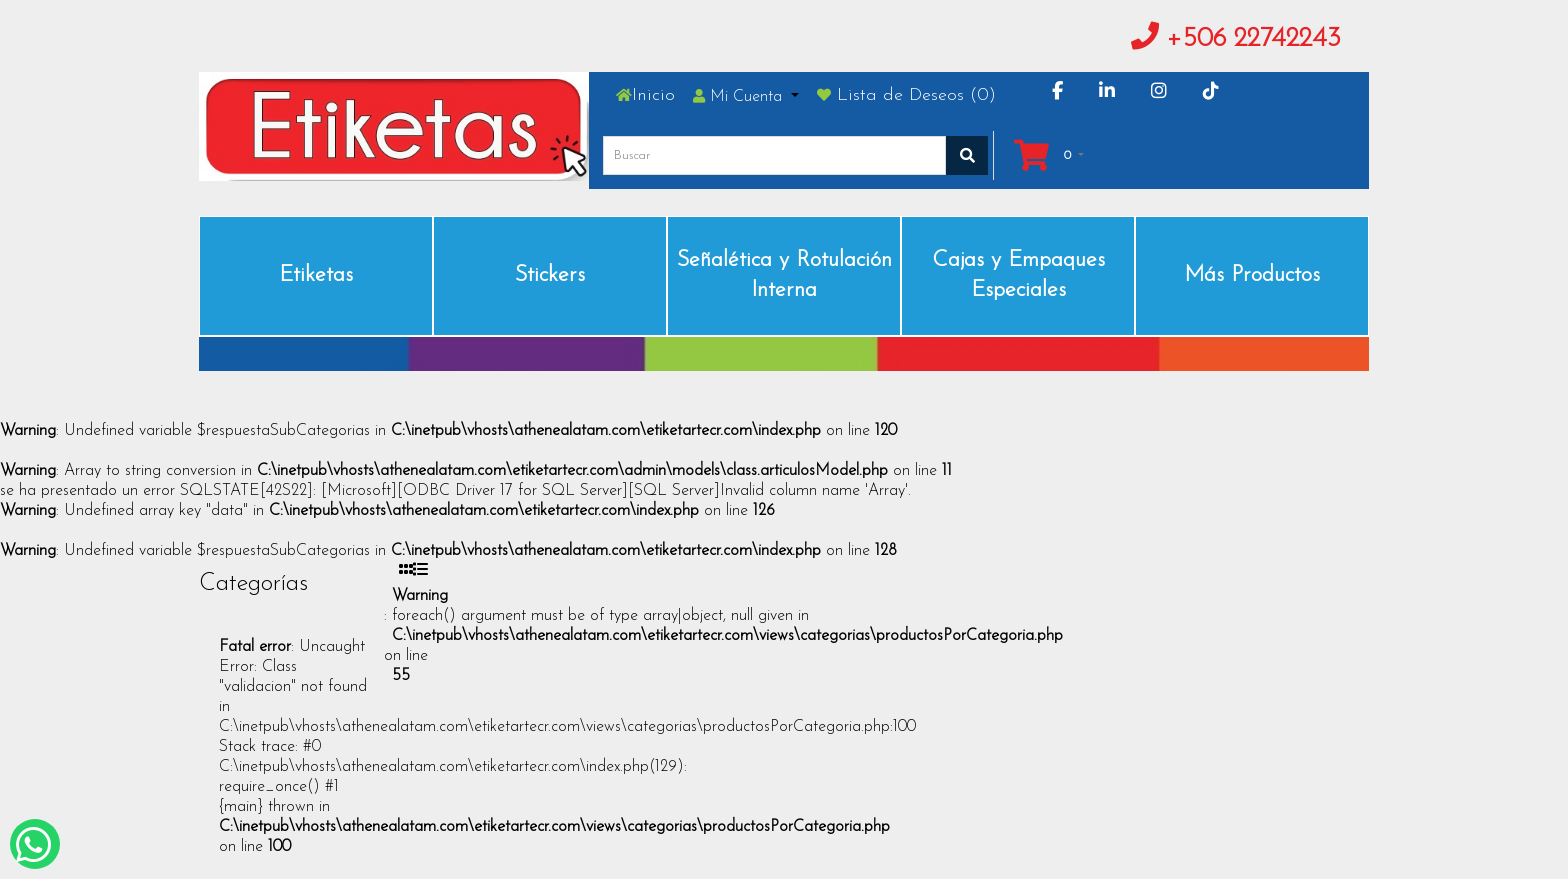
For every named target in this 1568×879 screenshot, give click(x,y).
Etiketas (316, 275)
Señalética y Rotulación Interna (784, 275)
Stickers (550, 275)
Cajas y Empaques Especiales (1018, 275)
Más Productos (1252, 275)
